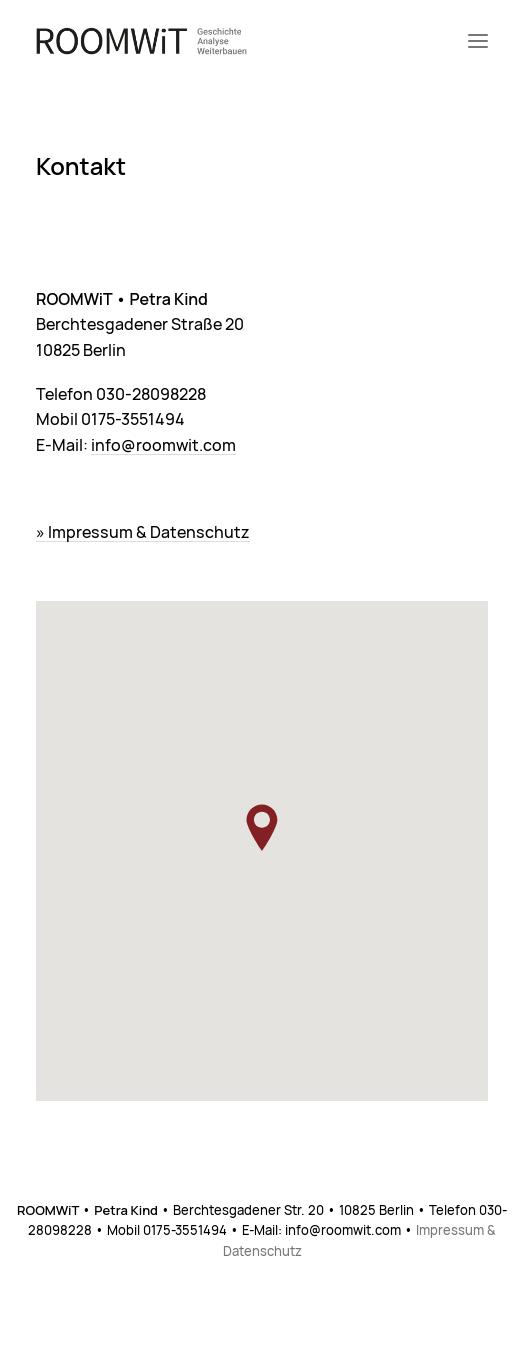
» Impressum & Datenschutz (143, 533)
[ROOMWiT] (141, 41)
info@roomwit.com (163, 446)
